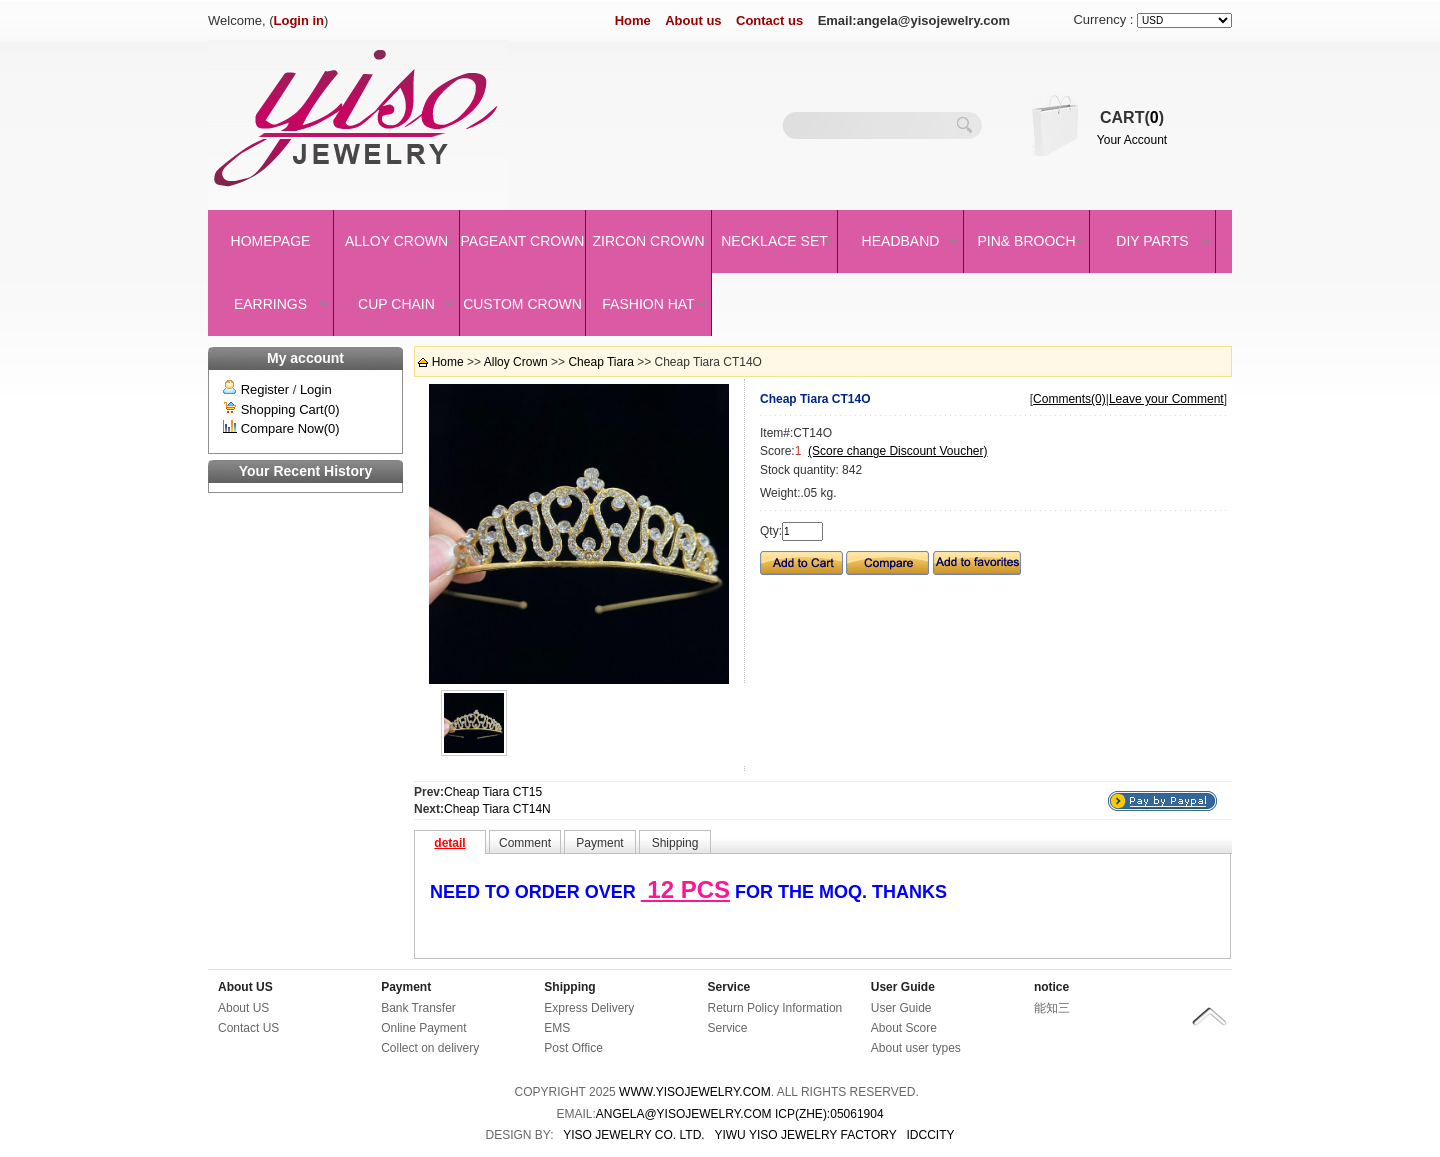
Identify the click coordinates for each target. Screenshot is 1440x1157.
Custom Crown (522, 304)
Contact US (248, 1028)
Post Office (573, 1048)
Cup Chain (396, 304)
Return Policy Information (775, 1008)
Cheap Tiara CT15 (493, 792)
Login (316, 389)
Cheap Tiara (600, 362)
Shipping (569, 987)
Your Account (1132, 140)
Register (265, 389)
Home (633, 20)
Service (729, 987)
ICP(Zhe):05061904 (829, 1114)
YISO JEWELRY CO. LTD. (633, 1135)
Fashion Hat (648, 304)
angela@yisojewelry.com (684, 1114)
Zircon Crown (649, 241)
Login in (299, 20)
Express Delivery (589, 1008)
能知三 (1052, 1008)
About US (245, 987)
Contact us (769, 20)
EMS (557, 1028)
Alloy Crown (396, 241)
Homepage (271, 241)
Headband (901, 241)
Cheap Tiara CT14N (497, 809)
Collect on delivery (430, 1048)
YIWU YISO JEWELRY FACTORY (805, 1135)
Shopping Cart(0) (290, 409)
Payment (406, 987)
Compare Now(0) (290, 428)
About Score (904, 1028)
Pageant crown (523, 241)
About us (693, 20)
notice (1051, 987)
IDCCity (931, 1135)
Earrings (270, 304)
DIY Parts (1152, 241)
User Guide (903, 987)
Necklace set (774, 241)
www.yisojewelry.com (695, 1092)
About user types (916, 1048)
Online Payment (423, 1028)
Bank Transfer (418, 1008)
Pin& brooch (1026, 241)
